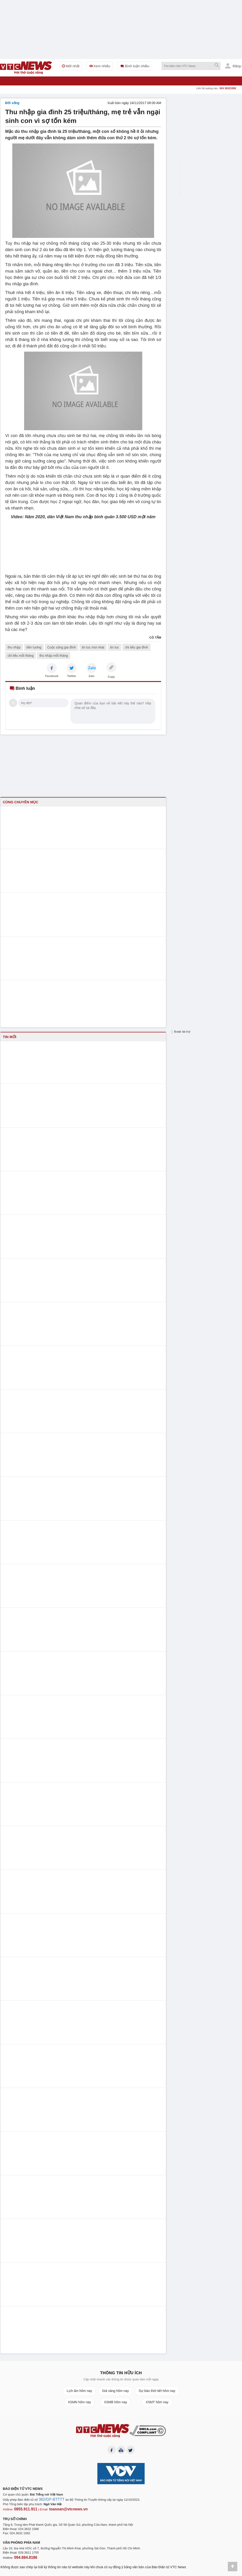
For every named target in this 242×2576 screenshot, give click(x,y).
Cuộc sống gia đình (61, 647)
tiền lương (33, 647)
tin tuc (114, 647)
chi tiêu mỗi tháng (21, 655)
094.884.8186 (23, 2557)
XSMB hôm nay (115, 2402)
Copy (111, 676)
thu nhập (14, 647)
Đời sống (12, 103)
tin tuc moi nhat (93, 647)
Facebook (51, 676)
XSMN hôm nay (79, 2402)
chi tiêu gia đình (136, 647)
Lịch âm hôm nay (79, 2391)
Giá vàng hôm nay (115, 2391)
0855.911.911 (23, 2510)
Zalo (92, 676)
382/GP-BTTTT (49, 2501)
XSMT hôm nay (157, 2402)
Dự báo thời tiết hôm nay (157, 2391)
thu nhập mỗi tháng (53, 655)
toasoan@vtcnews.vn (60, 2510)
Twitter (71, 676)
